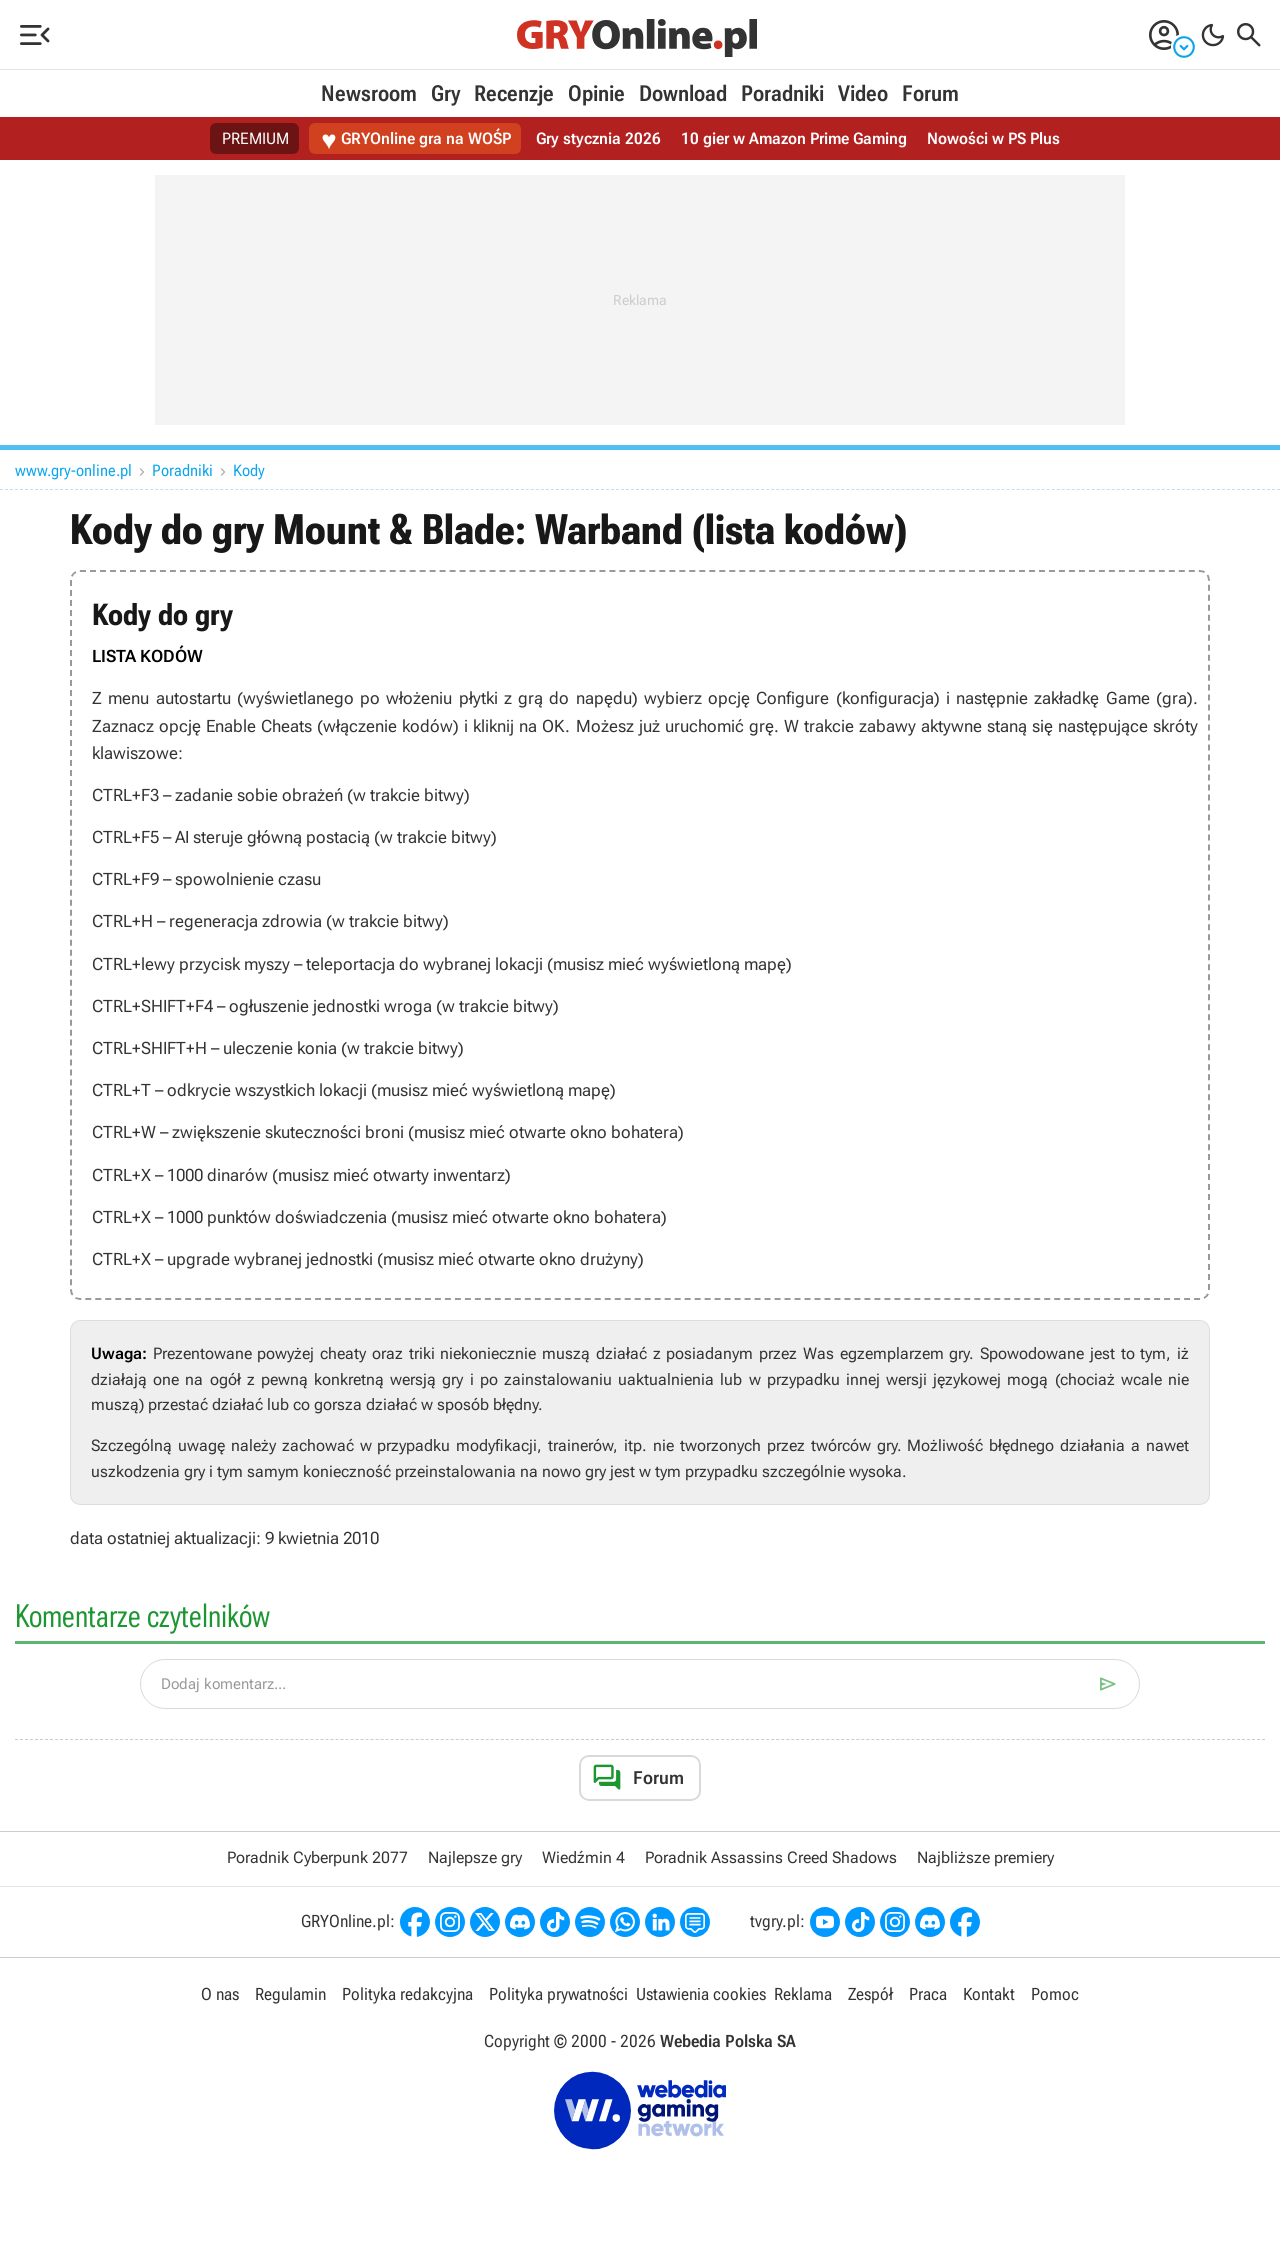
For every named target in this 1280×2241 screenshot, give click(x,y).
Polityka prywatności (558, 1994)
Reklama (803, 1994)
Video (863, 93)
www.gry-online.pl (73, 470)
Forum (930, 93)
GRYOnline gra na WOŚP (415, 139)
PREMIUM (255, 138)
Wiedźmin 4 (583, 1857)
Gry (445, 93)
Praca (928, 1994)
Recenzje (514, 93)
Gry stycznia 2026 (598, 138)
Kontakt (989, 1994)
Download (683, 93)
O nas (220, 1994)
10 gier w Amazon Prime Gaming (794, 138)
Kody (249, 470)
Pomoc (1055, 1994)
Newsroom (369, 93)
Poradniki (782, 93)
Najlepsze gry (475, 1857)
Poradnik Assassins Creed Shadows (771, 1857)
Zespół (870, 1994)
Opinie (596, 93)
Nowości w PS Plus (993, 138)
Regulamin (290, 1994)
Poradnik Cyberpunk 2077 (317, 1857)
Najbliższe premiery (985, 1857)
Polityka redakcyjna (407, 1994)
